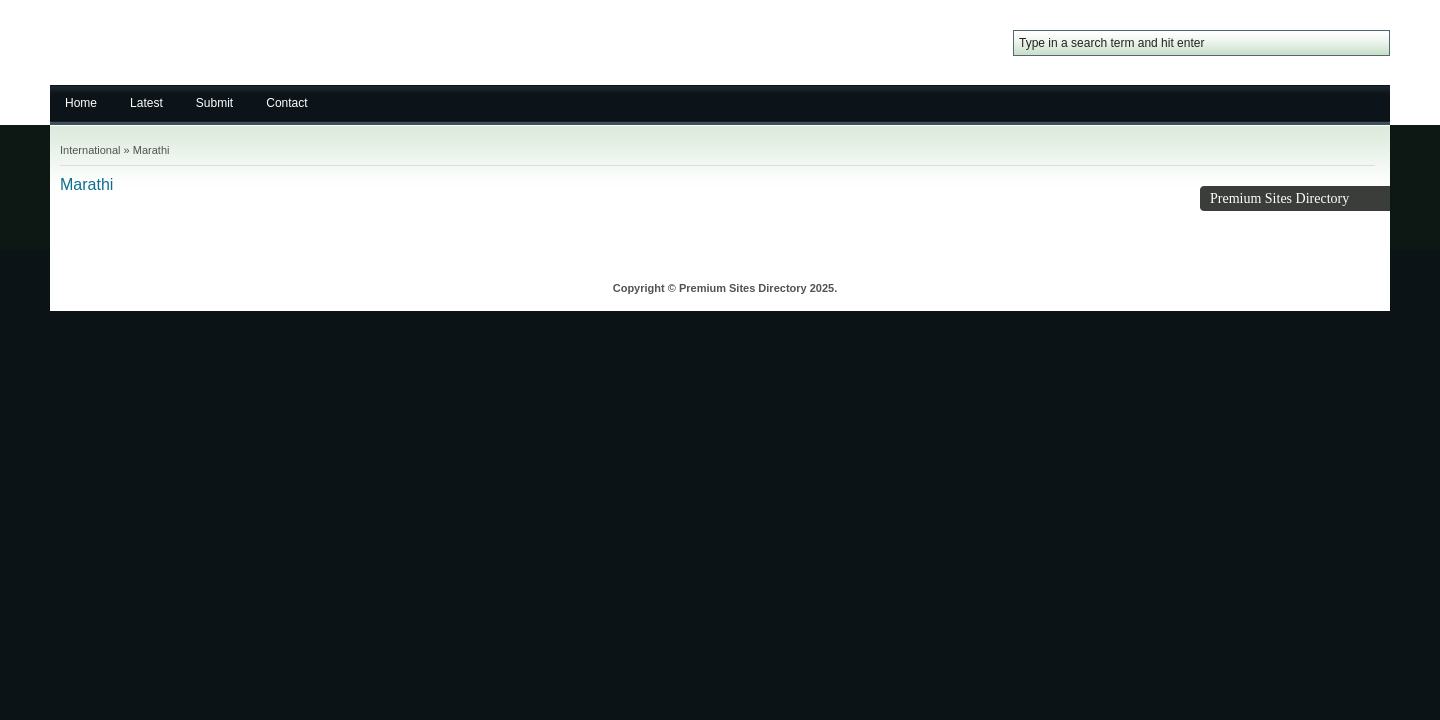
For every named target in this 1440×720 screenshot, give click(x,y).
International (90, 150)
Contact (286, 103)
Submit (214, 103)
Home (81, 103)
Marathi (151, 150)
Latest (146, 103)
